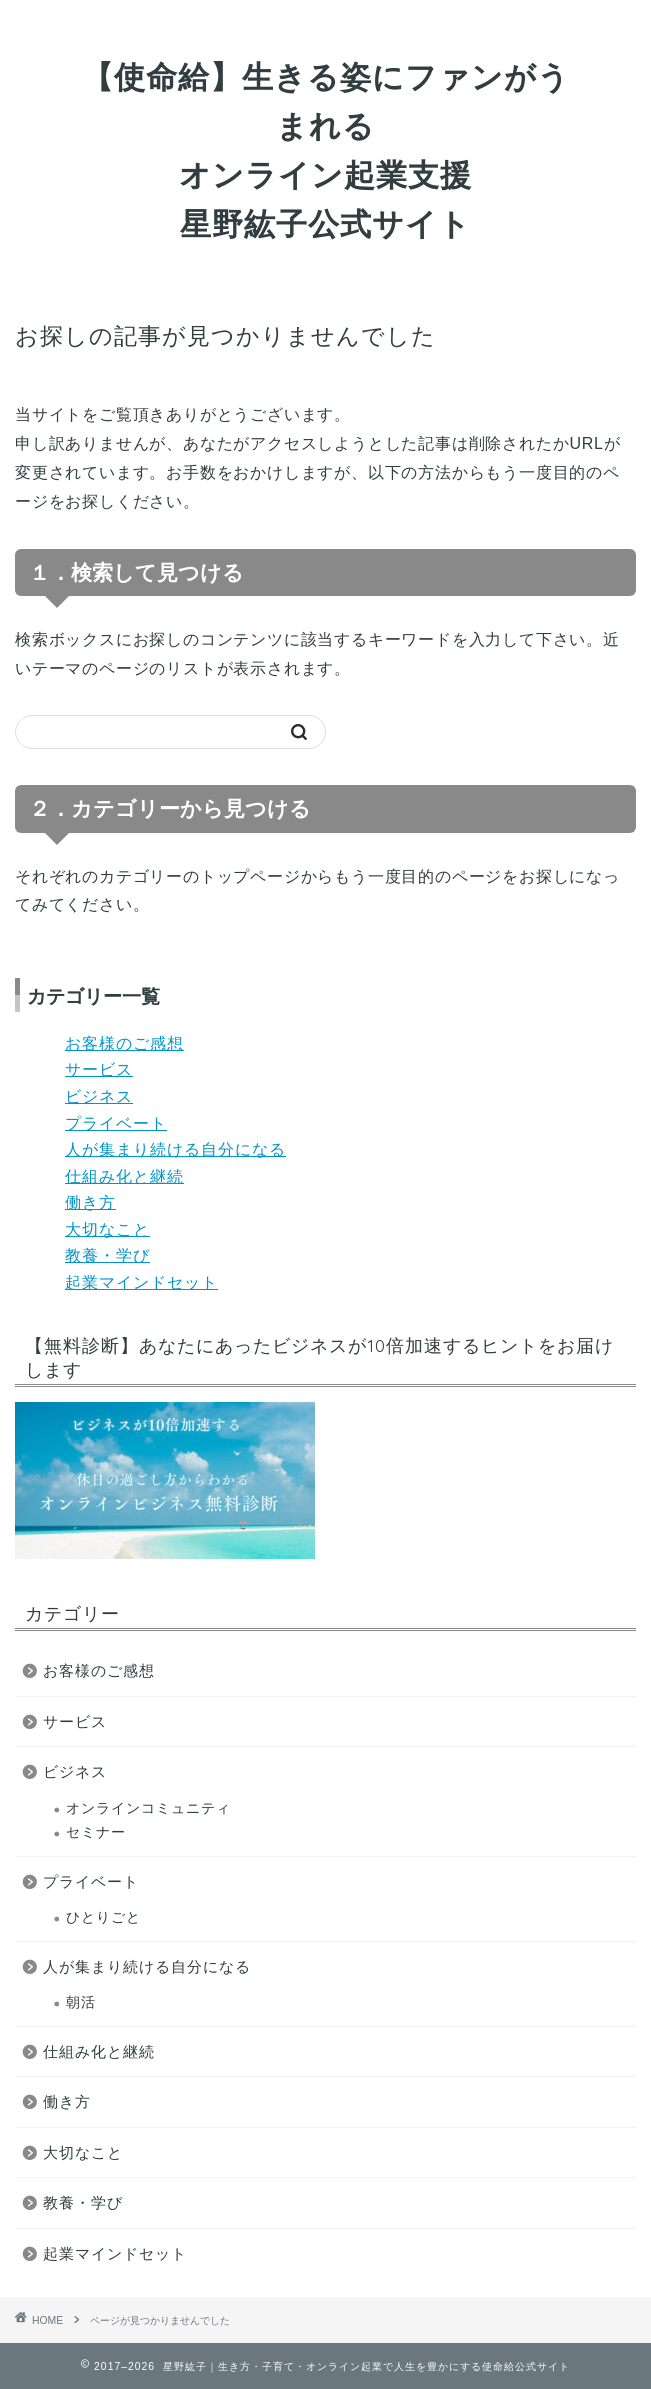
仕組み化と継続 (124, 1176)
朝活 (81, 2002)
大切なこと (107, 1229)
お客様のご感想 (124, 1043)
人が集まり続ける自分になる (175, 1149)
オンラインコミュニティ (148, 1808)
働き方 (90, 1202)
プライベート (116, 1123)
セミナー (96, 1832)
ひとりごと (103, 1917)
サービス (99, 1069)
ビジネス (99, 1096)
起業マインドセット (141, 1282)
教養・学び (107, 1255)
